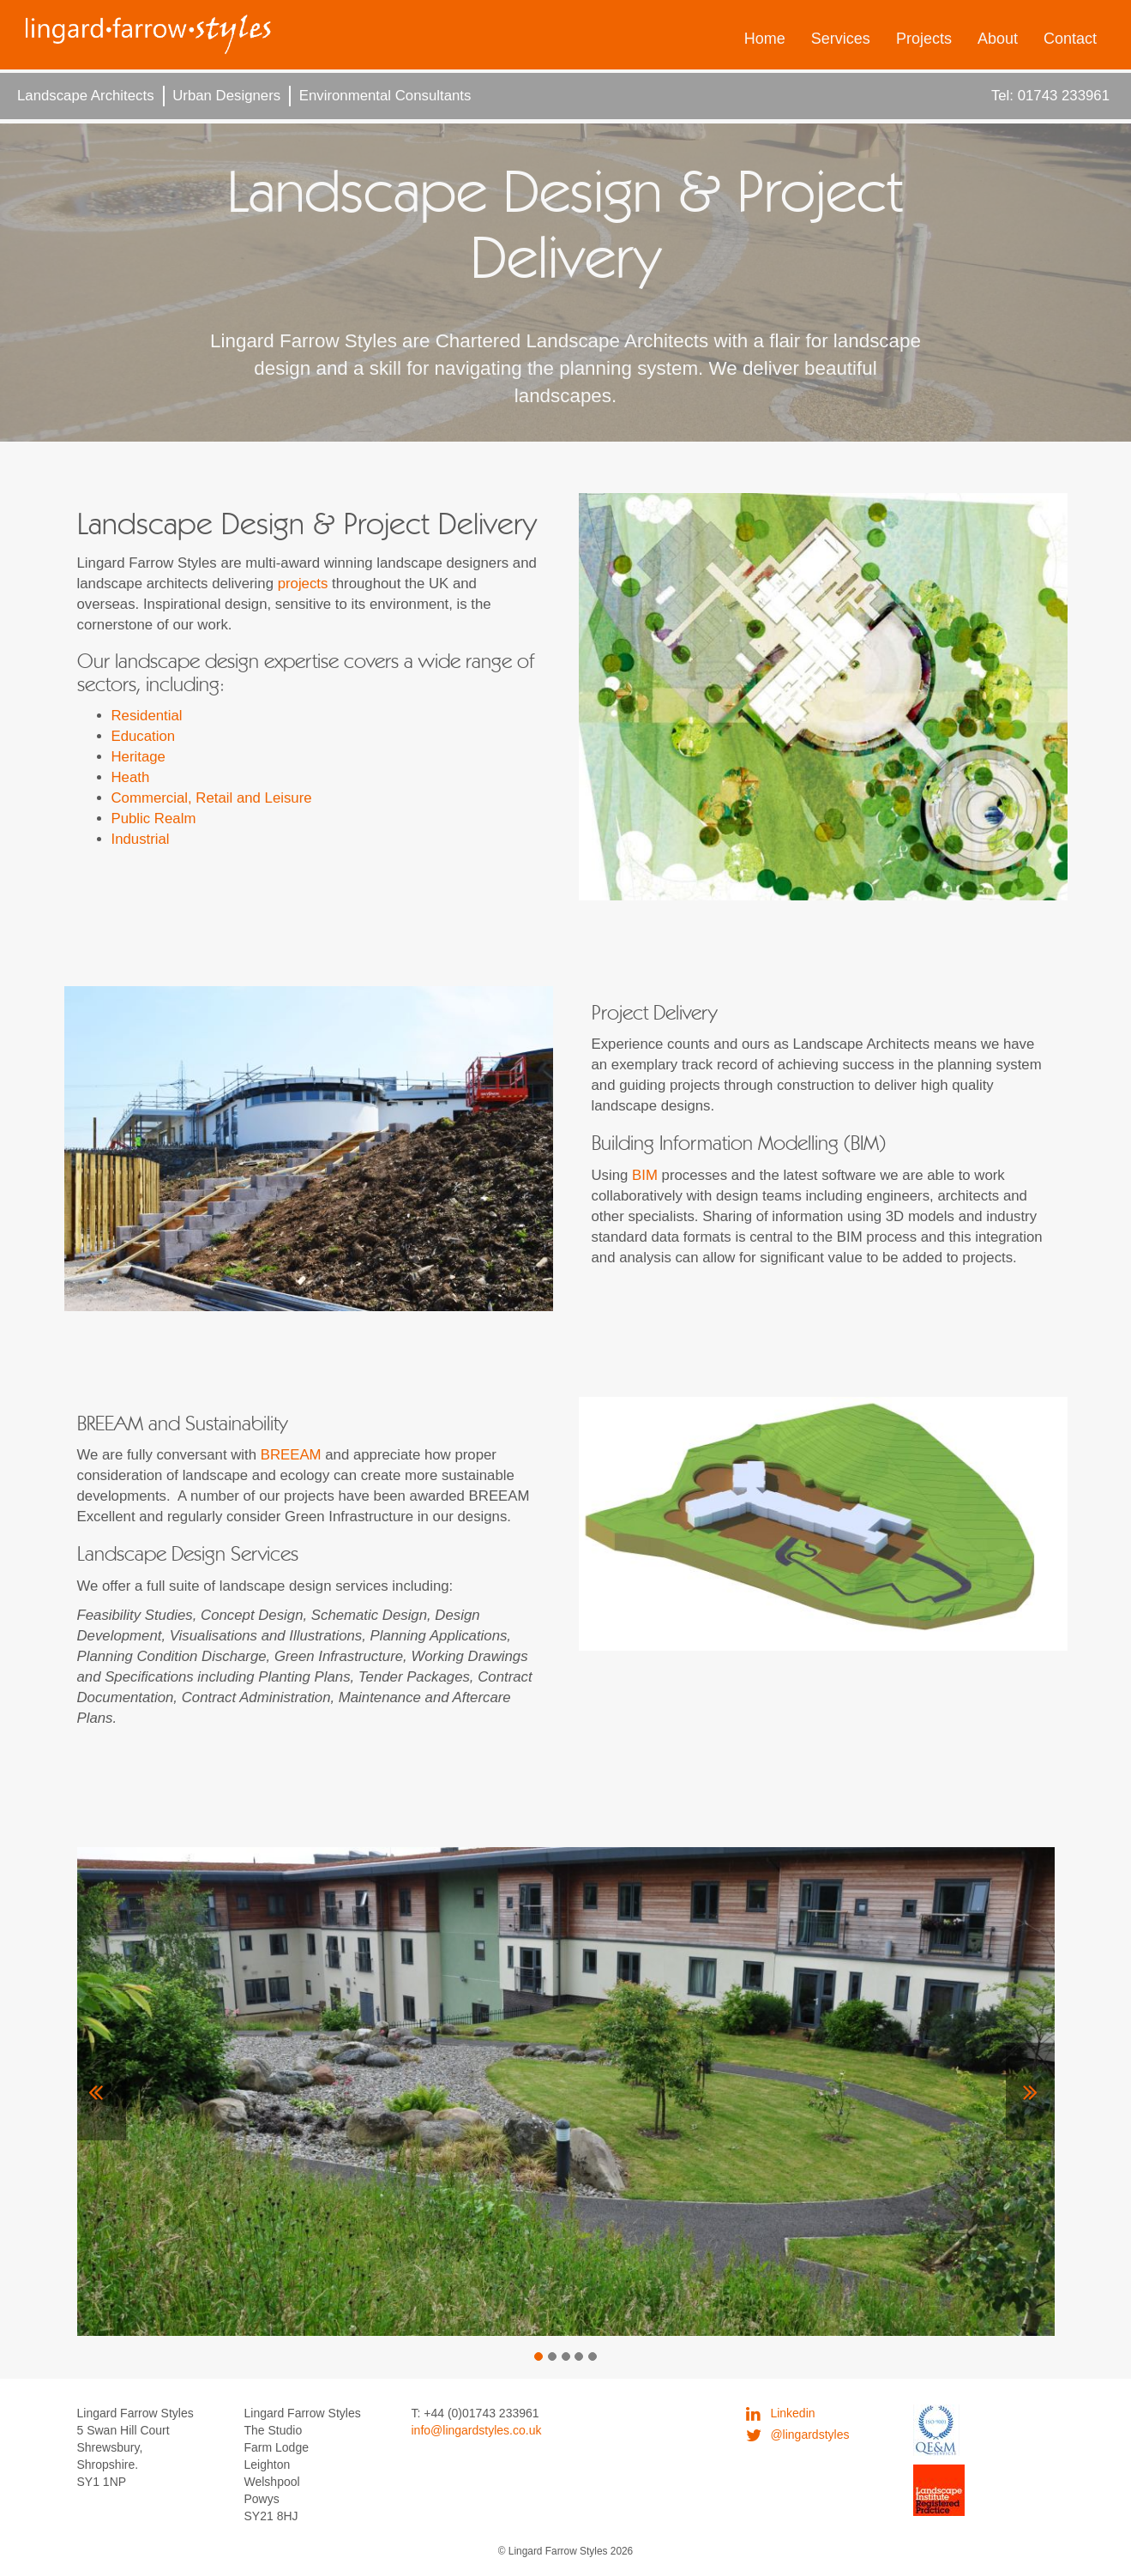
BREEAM (291, 1455)
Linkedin (780, 2413)
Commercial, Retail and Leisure (211, 798)
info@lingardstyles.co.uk (477, 2430)
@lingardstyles (798, 2434)
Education (143, 736)
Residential (147, 715)
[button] (101, 2091)
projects (303, 583)
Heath (130, 777)
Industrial (140, 839)
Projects (924, 38)
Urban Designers (226, 95)
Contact (1070, 38)
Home (764, 38)
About (998, 38)
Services (840, 38)
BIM (645, 1175)
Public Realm (153, 818)
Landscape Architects (85, 95)
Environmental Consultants (385, 95)
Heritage (138, 757)
